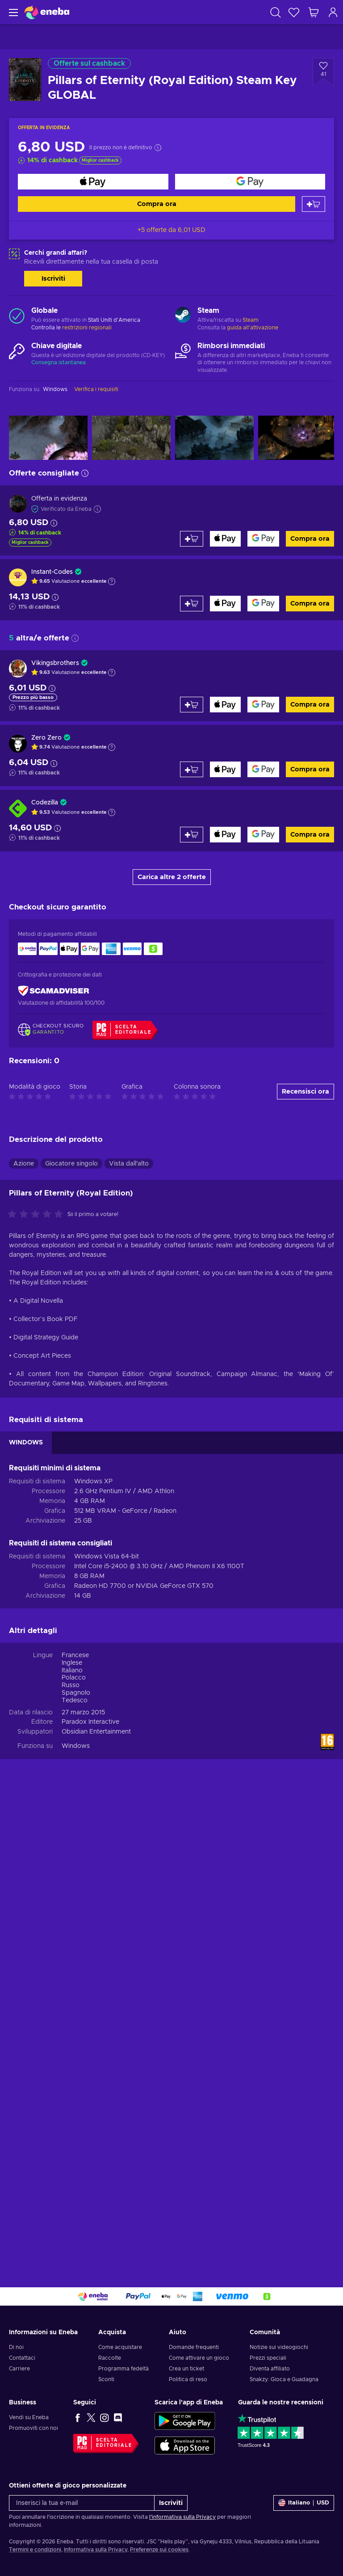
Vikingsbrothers (55, 663)
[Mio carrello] (313, 12)
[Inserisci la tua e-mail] (82, 2503)
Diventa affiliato (270, 2368)
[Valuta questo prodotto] (37, 1214)
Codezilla (44, 803)
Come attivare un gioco (199, 2358)
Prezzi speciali (268, 2358)
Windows (76, 1746)
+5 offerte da (171, 230)
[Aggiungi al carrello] (313, 204)
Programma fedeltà (123, 2368)
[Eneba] (47, 12)
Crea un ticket (186, 2368)
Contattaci (22, 2358)
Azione (23, 1164)
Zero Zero (46, 738)
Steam (251, 320)
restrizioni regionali (87, 327)
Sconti (106, 2379)
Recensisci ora (305, 1091)
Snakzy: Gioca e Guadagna (284, 2379)
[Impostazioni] (303, 2503)
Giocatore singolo (71, 1164)
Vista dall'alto (129, 1164)
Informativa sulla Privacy (95, 2549)
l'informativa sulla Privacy (182, 2517)
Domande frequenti (194, 2347)
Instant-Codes (52, 572)
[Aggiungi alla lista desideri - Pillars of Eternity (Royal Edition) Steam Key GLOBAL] (323, 72)
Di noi (16, 2347)
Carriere (19, 2368)
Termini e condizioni (35, 2549)
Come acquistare (120, 2347)
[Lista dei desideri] (294, 12)
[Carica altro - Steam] (183, 316)
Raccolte (109, 2358)
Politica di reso (188, 2379)
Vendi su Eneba (29, 2417)
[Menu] (12, 12)
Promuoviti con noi (33, 2428)
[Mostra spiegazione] (111, 581)
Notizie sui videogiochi (279, 2347)
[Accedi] (333, 12)
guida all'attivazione (252, 327)
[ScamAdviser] (53, 991)
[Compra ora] (93, 181)
